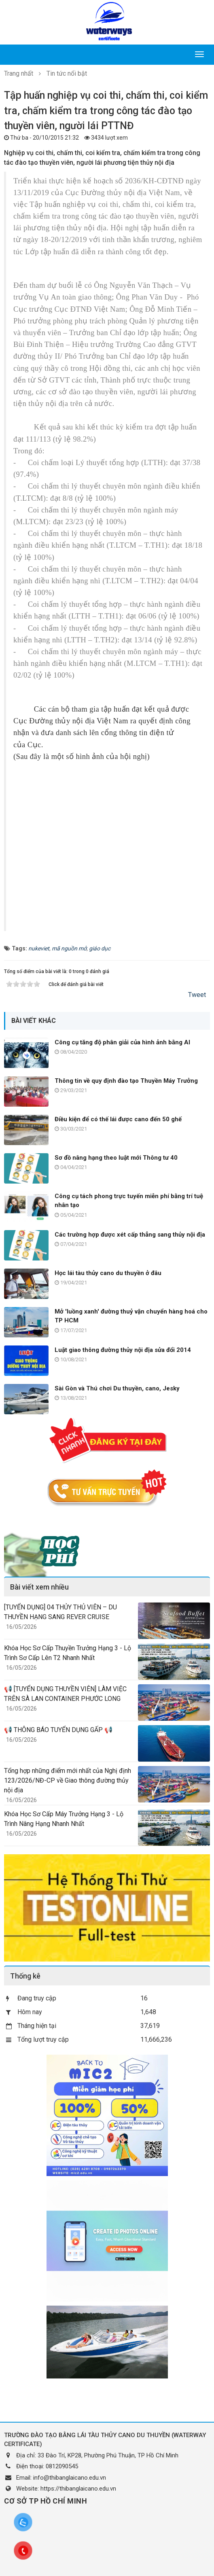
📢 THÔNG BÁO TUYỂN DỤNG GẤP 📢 (58, 1730)
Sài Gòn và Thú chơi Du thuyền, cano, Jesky (117, 1388)
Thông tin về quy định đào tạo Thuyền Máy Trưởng (126, 1080)
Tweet (197, 995)
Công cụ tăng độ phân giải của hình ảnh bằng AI (122, 1042)
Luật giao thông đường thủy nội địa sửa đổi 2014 (123, 1350)
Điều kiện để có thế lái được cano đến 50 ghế (118, 1119)
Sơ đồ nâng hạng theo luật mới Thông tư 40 (116, 1157)
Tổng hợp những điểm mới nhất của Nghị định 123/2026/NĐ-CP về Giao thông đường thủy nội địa (67, 1780)
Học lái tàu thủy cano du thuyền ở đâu (108, 1273)
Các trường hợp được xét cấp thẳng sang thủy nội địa (130, 1234)
